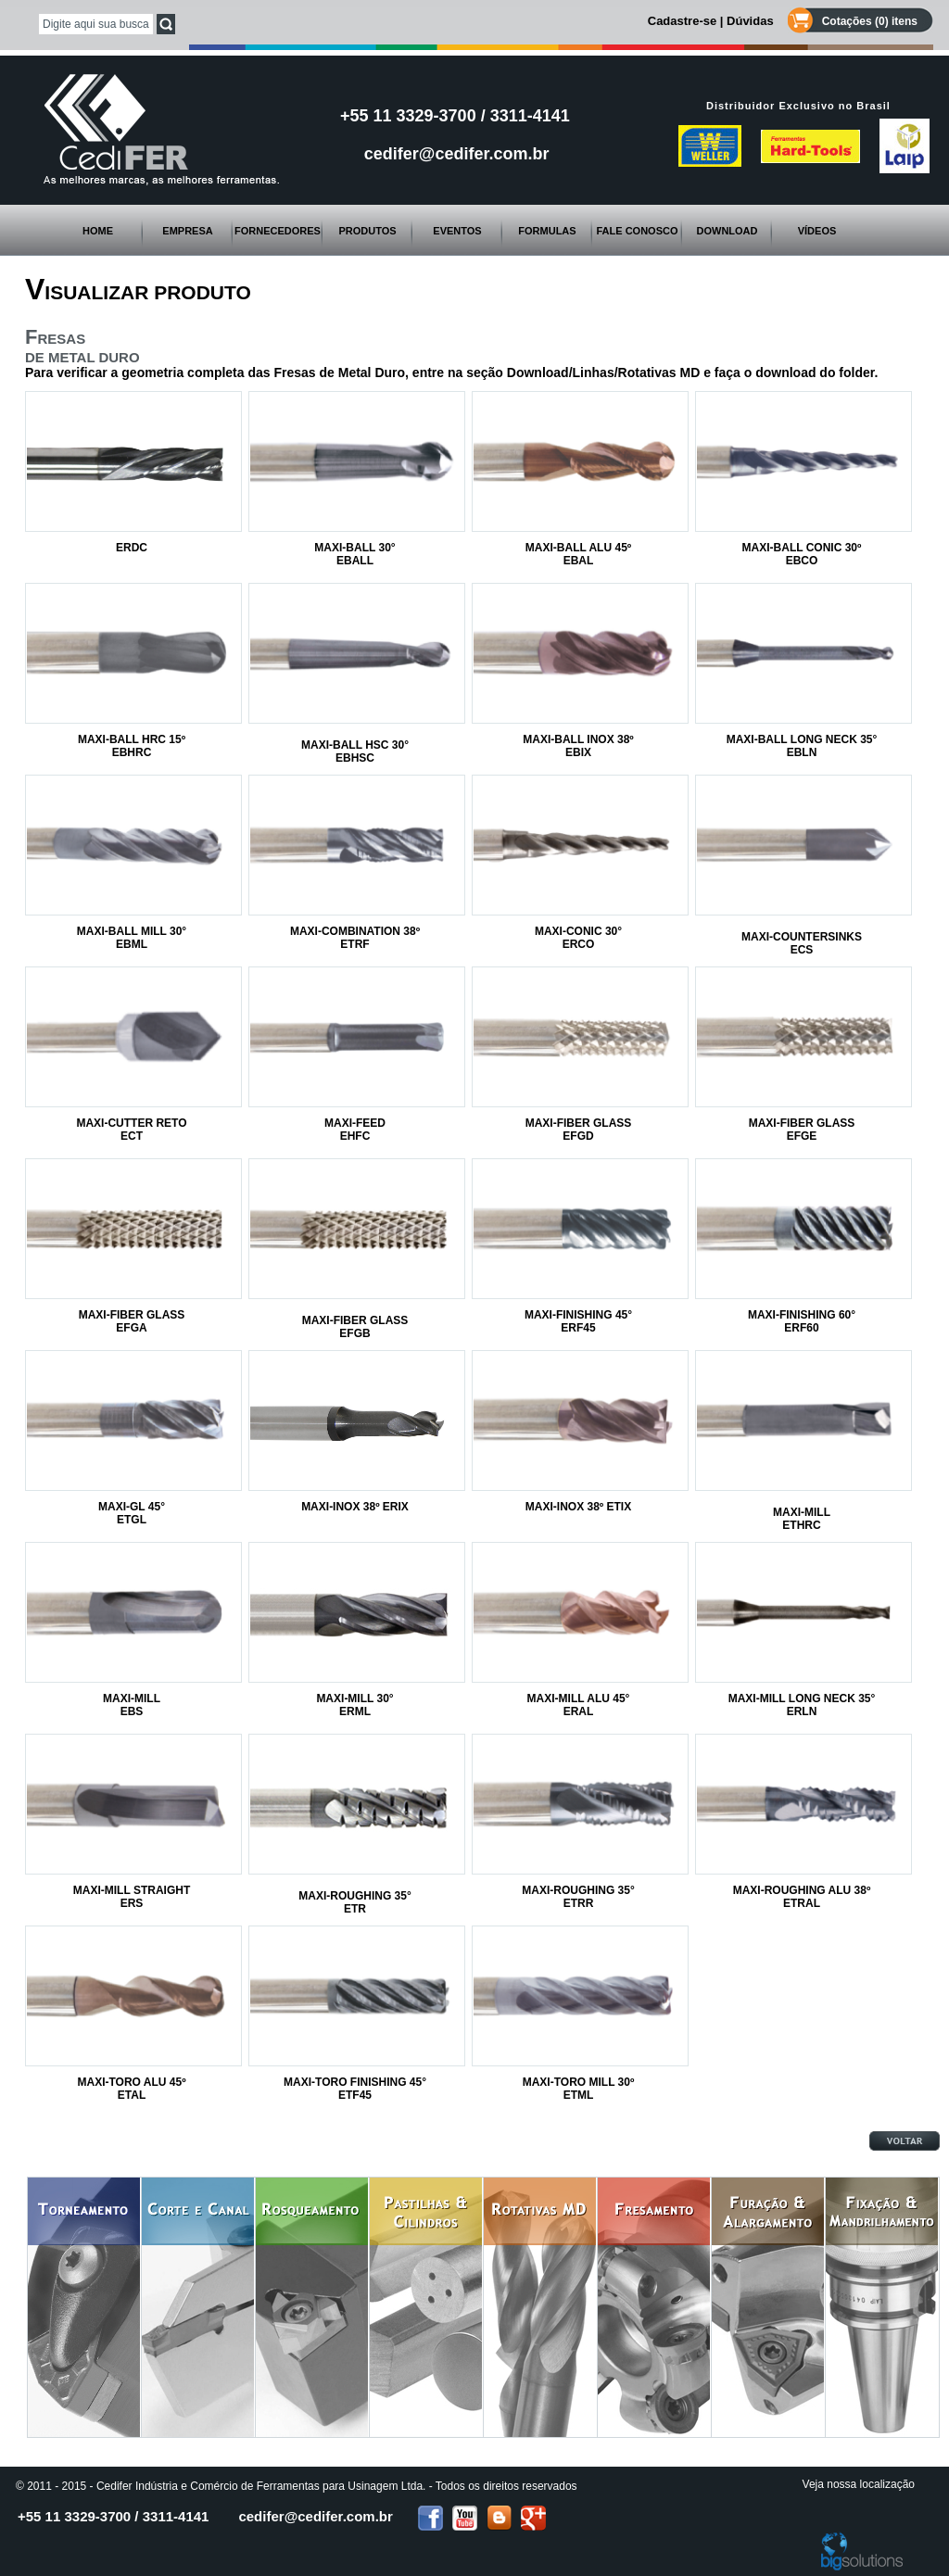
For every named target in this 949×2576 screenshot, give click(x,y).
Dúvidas (750, 21)
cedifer (315, 2516)
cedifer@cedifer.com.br (457, 154)
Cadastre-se (682, 21)
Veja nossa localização (859, 2484)
